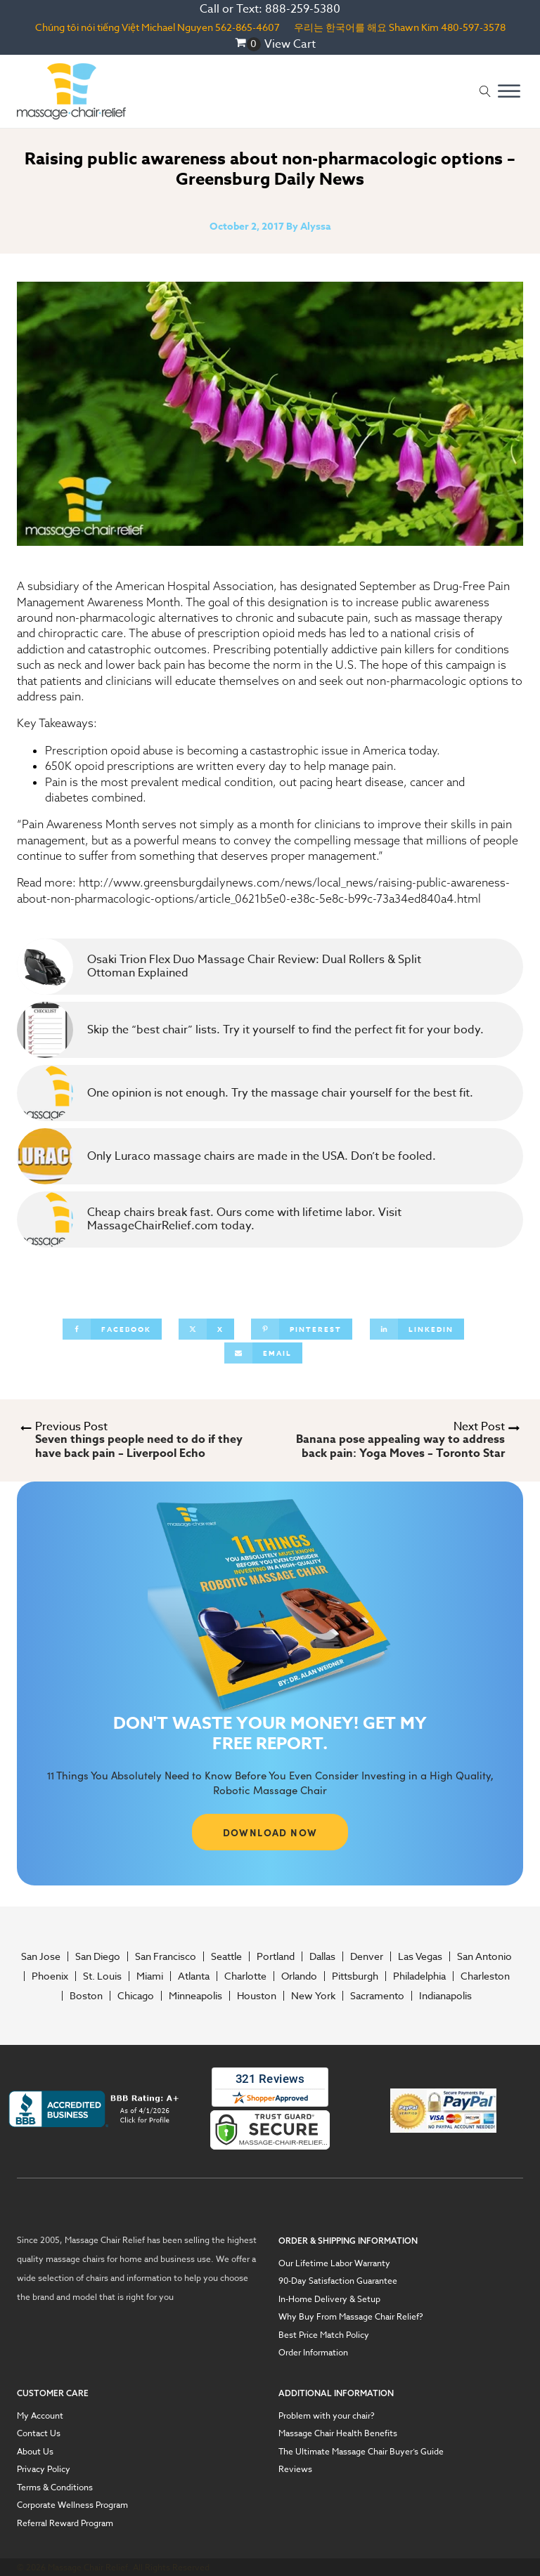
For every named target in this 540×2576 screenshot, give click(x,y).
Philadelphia (419, 1976)
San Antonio (484, 1956)
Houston (256, 1996)
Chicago (135, 1996)
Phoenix (50, 1976)
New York (313, 1996)
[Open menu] (509, 91)
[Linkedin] (417, 1329)
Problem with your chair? (326, 2416)
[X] (206, 1329)
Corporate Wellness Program (72, 2505)
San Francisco (165, 1956)
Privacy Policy (43, 2469)
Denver (366, 1956)
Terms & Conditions (55, 2487)
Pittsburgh (355, 1976)
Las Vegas (420, 1956)
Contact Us (38, 2433)
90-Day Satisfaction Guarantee (337, 2281)
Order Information (313, 2353)
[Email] (263, 1353)
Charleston (485, 1976)
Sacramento (377, 1996)
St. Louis (102, 1976)
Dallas (322, 1956)
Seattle (226, 1956)
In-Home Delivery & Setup (329, 2299)
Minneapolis (195, 1996)
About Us (35, 2452)
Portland (276, 1956)
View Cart (290, 44)
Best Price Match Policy (323, 2335)
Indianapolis (445, 1996)
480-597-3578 (473, 27)
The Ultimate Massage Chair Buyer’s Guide (361, 2452)
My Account (40, 2416)
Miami (149, 1976)
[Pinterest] (301, 1329)
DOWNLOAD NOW (270, 1832)
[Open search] (485, 91)
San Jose (40, 1956)
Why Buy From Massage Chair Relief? (350, 2317)
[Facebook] (112, 1329)
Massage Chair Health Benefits (337, 2433)
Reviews (295, 2469)
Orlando (299, 1976)
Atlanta (194, 1976)
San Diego (97, 1956)
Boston (86, 1996)
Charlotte (245, 1976)
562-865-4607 (247, 27)
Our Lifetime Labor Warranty (334, 2263)
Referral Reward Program (65, 2523)
